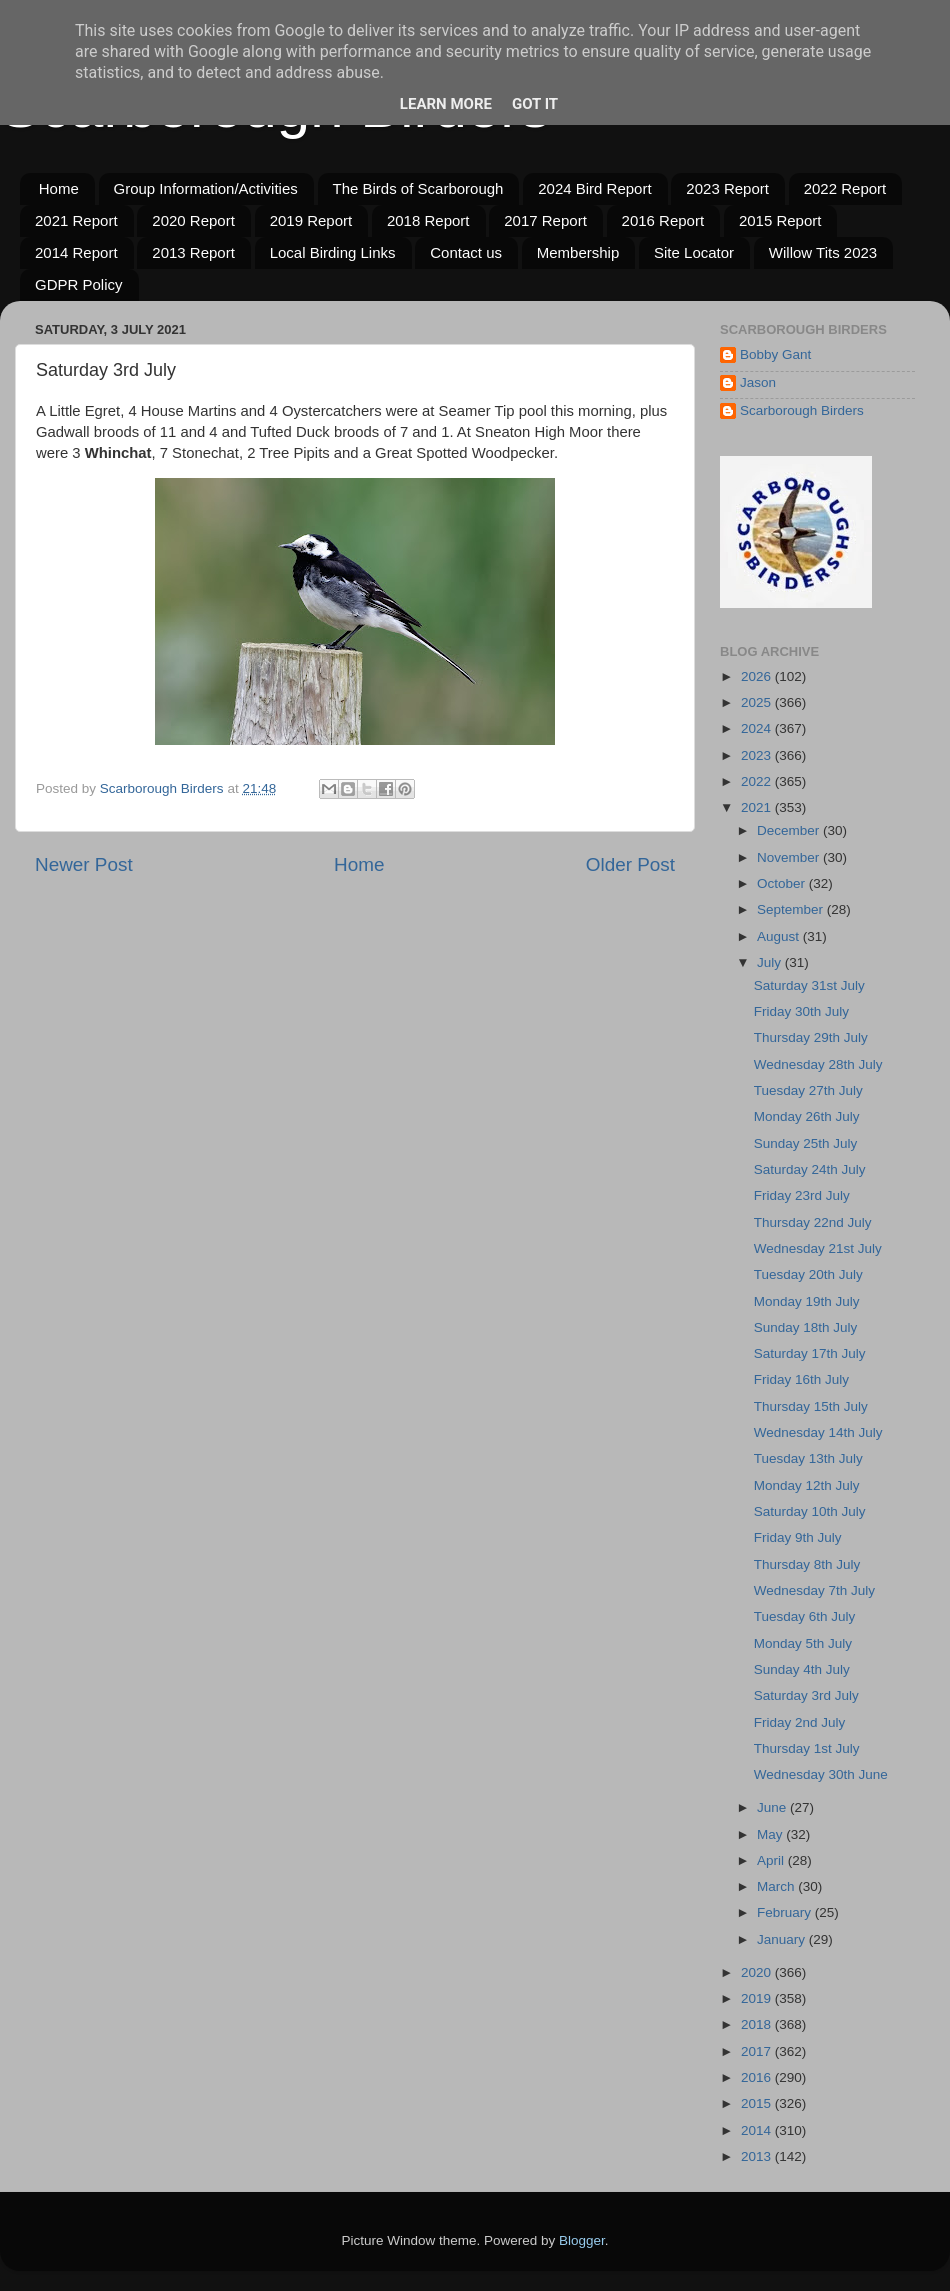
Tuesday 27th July (808, 1090)
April (772, 1860)
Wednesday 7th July (814, 1590)
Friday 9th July (798, 1537)
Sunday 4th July (802, 1669)
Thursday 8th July (807, 1564)
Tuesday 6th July (805, 1616)
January (783, 1939)
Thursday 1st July (807, 1748)
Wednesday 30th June (821, 1774)
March (777, 1886)
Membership (578, 252)
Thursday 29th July (811, 1037)
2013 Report (193, 252)
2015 (758, 2103)
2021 (758, 807)
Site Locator (694, 252)
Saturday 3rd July (806, 1695)
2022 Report (845, 188)
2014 (758, 2130)
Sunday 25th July (806, 1143)
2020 (758, 1972)
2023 (758, 755)
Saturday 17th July (810, 1353)
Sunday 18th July (806, 1327)
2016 (758, 2077)
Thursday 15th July (811, 1406)
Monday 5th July (803, 1643)
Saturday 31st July (809, 985)
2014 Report (76, 252)
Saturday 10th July (810, 1511)
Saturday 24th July (810, 1169)
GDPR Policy (79, 284)
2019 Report (311, 220)
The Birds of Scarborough (418, 188)
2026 (758, 676)
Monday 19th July (807, 1301)
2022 (758, 781)
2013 (758, 2156)
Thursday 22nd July (813, 1222)
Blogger (582, 2240)
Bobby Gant (775, 354)
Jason (758, 382)
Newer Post (84, 864)
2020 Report (193, 220)
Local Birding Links (333, 252)
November (790, 857)
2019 (758, 1998)
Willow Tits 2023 (823, 252)
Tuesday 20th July (808, 1274)
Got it (535, 104)
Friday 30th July (801, 1011)
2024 (758, 728)
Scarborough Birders (802, 410)
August (780, 936)
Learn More (446, 104)
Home (59, 188)
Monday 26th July (807, 1116)
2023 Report (727, 188)
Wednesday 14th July (818, 1432)
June (773, 1807)
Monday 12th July (807, 1485)
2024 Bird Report (594, 188)
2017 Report (545, 220)
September (792, 909)
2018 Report (428, 220)
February (786, 1912)
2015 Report (780, 220)
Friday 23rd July (802, 1195)
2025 (758, 702)
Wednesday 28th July (818, 1064)
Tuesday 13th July (808, 1458)
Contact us (466, 252)
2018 (758, 2024)
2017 (758, 2051)
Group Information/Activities (206, 188)
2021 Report (76, 220)
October (783, 883)
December (790, 830)
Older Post (630, 864)
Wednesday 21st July (818, 1248)
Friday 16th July (801, 1379)
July (771, 962)
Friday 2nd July (800, 1722)
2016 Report (663, 220)
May (771, 1834)
